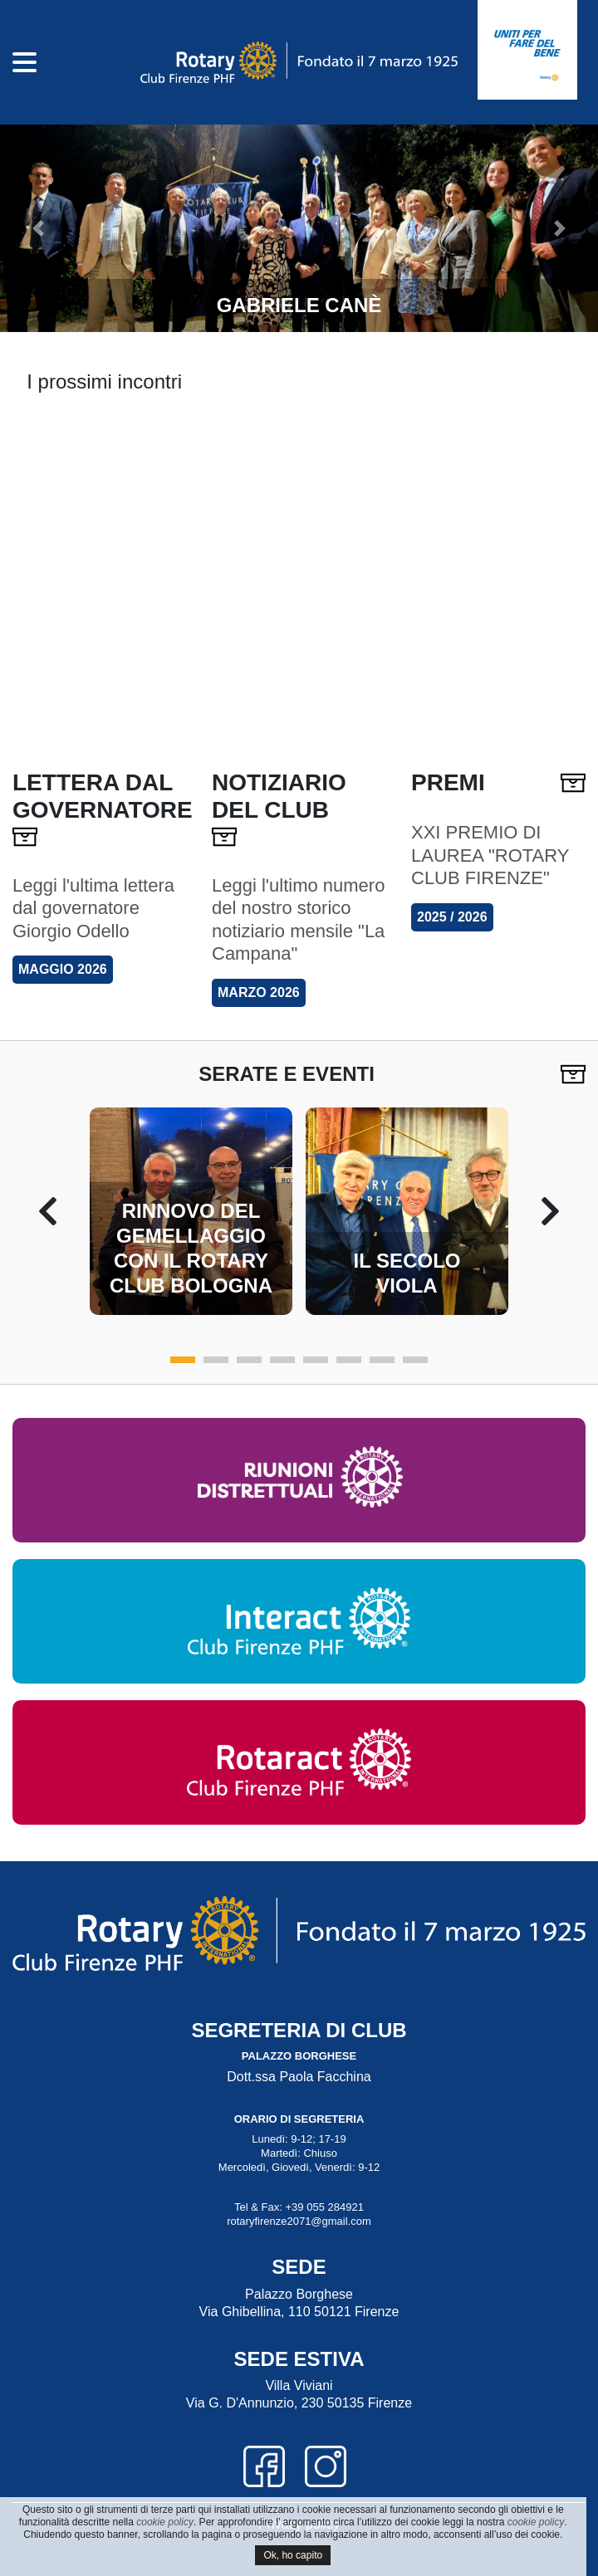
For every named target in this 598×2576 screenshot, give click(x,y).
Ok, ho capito (292, 2555)
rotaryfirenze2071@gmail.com (299, 2221)
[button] (35, 228)
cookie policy (165, 2522)
